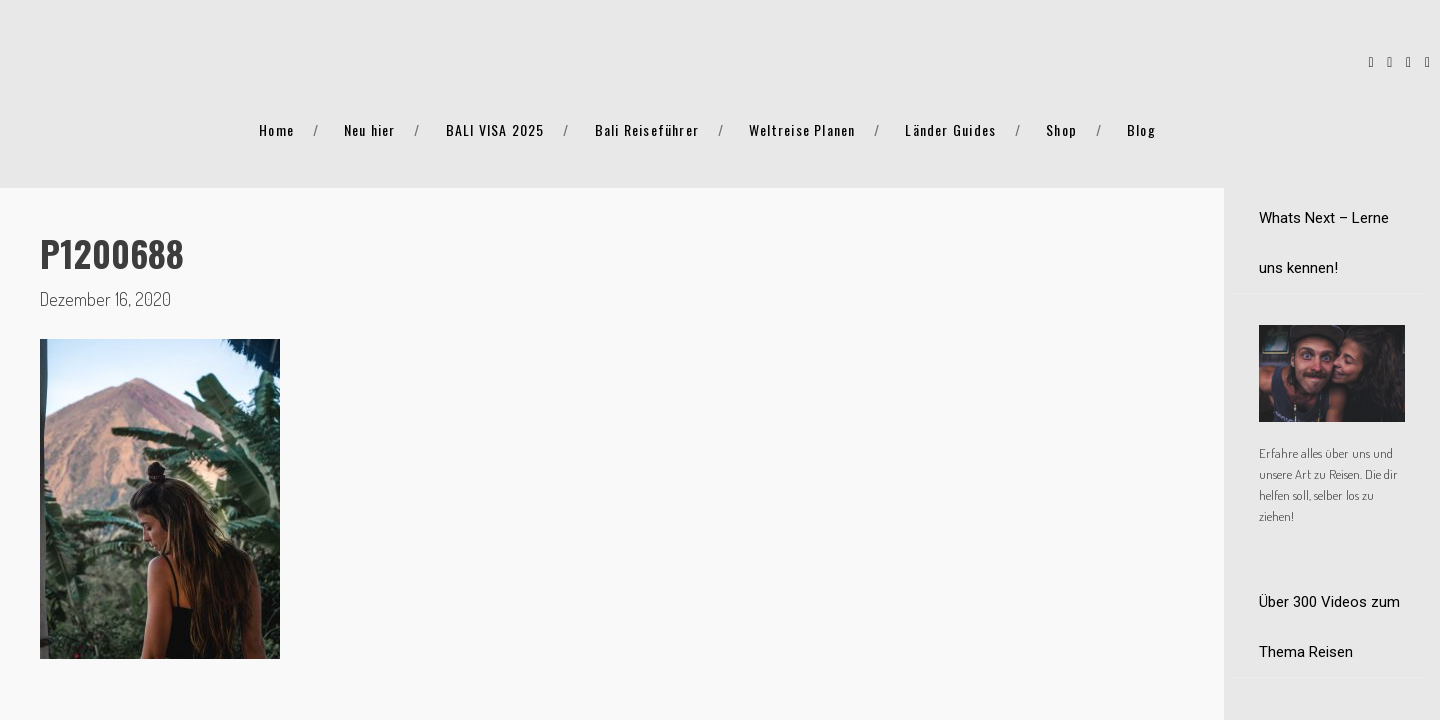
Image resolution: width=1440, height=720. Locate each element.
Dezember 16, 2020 (105, 299)
